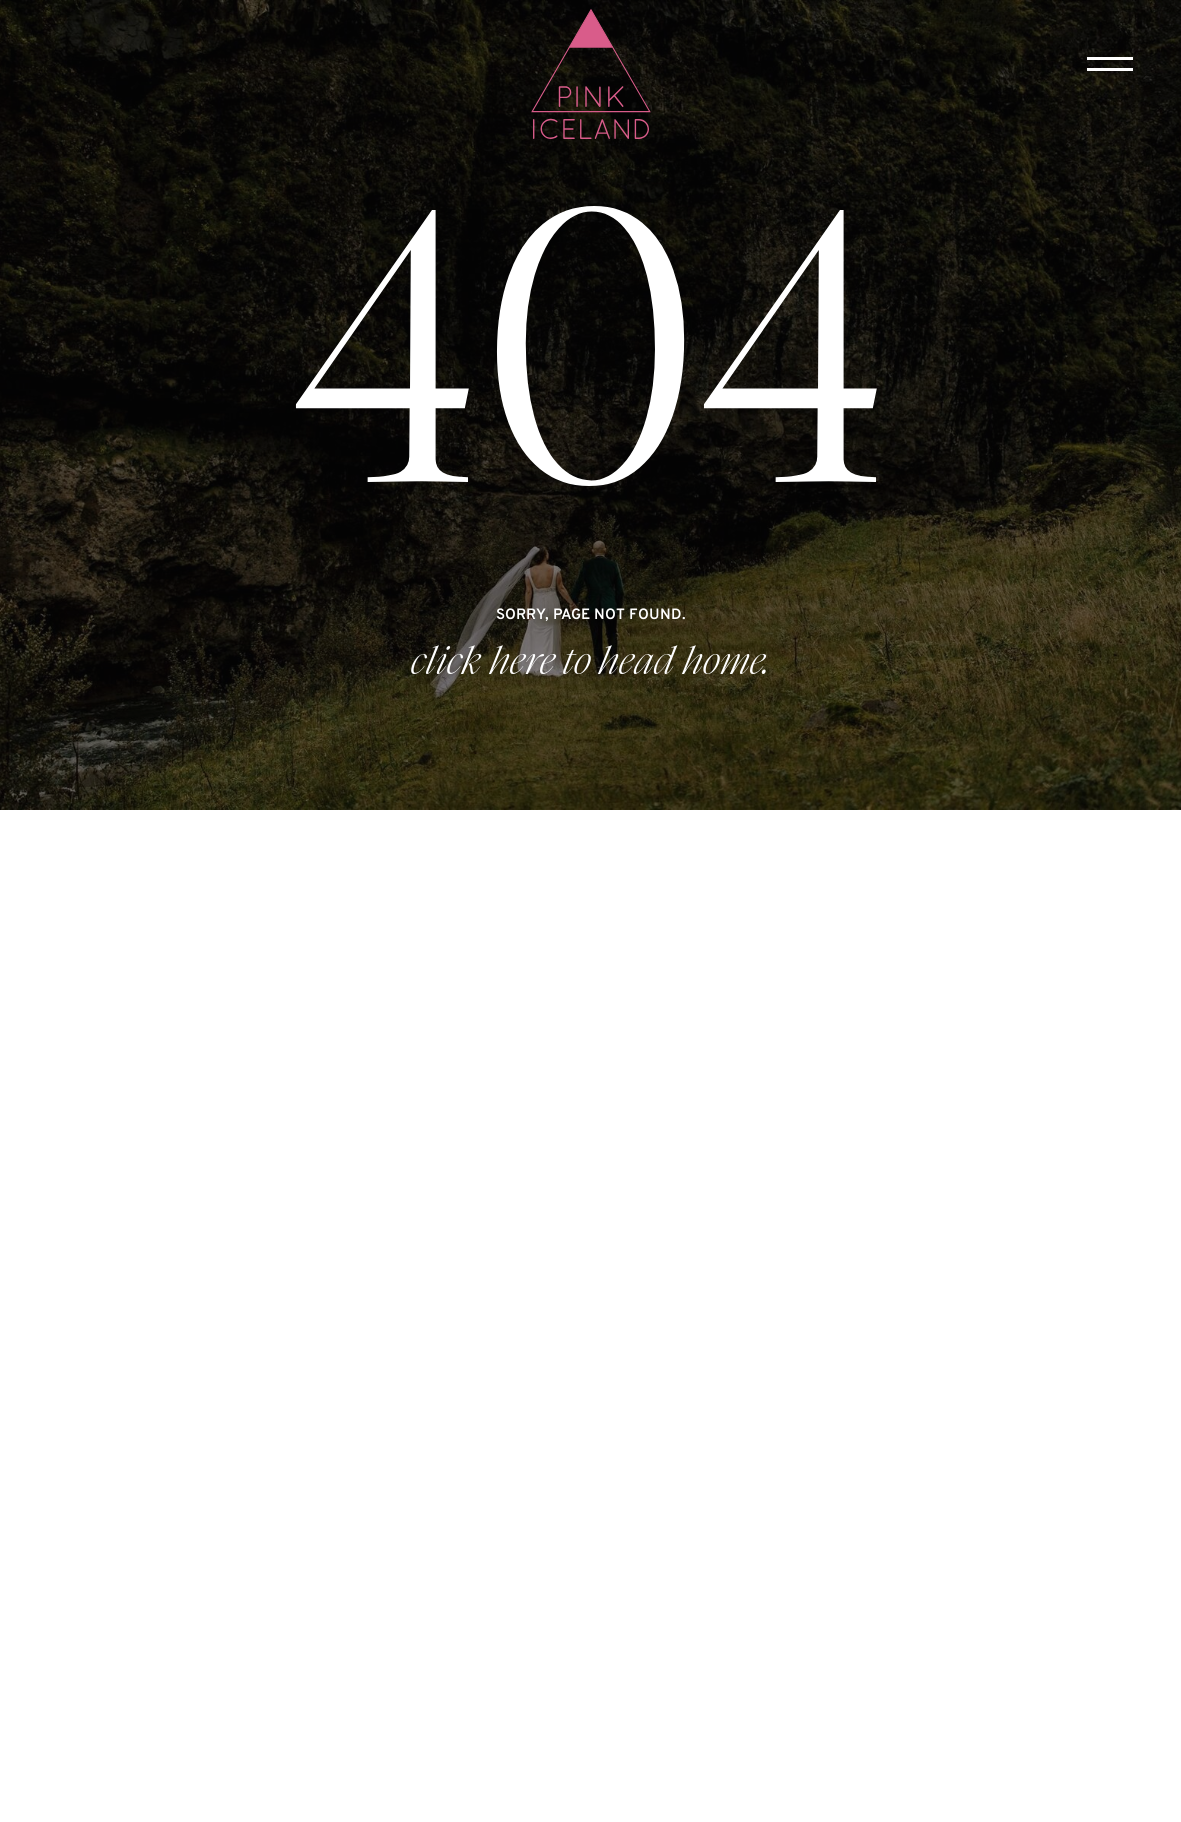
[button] (1110, 64)
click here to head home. (590, 662)
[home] (591, 76)
